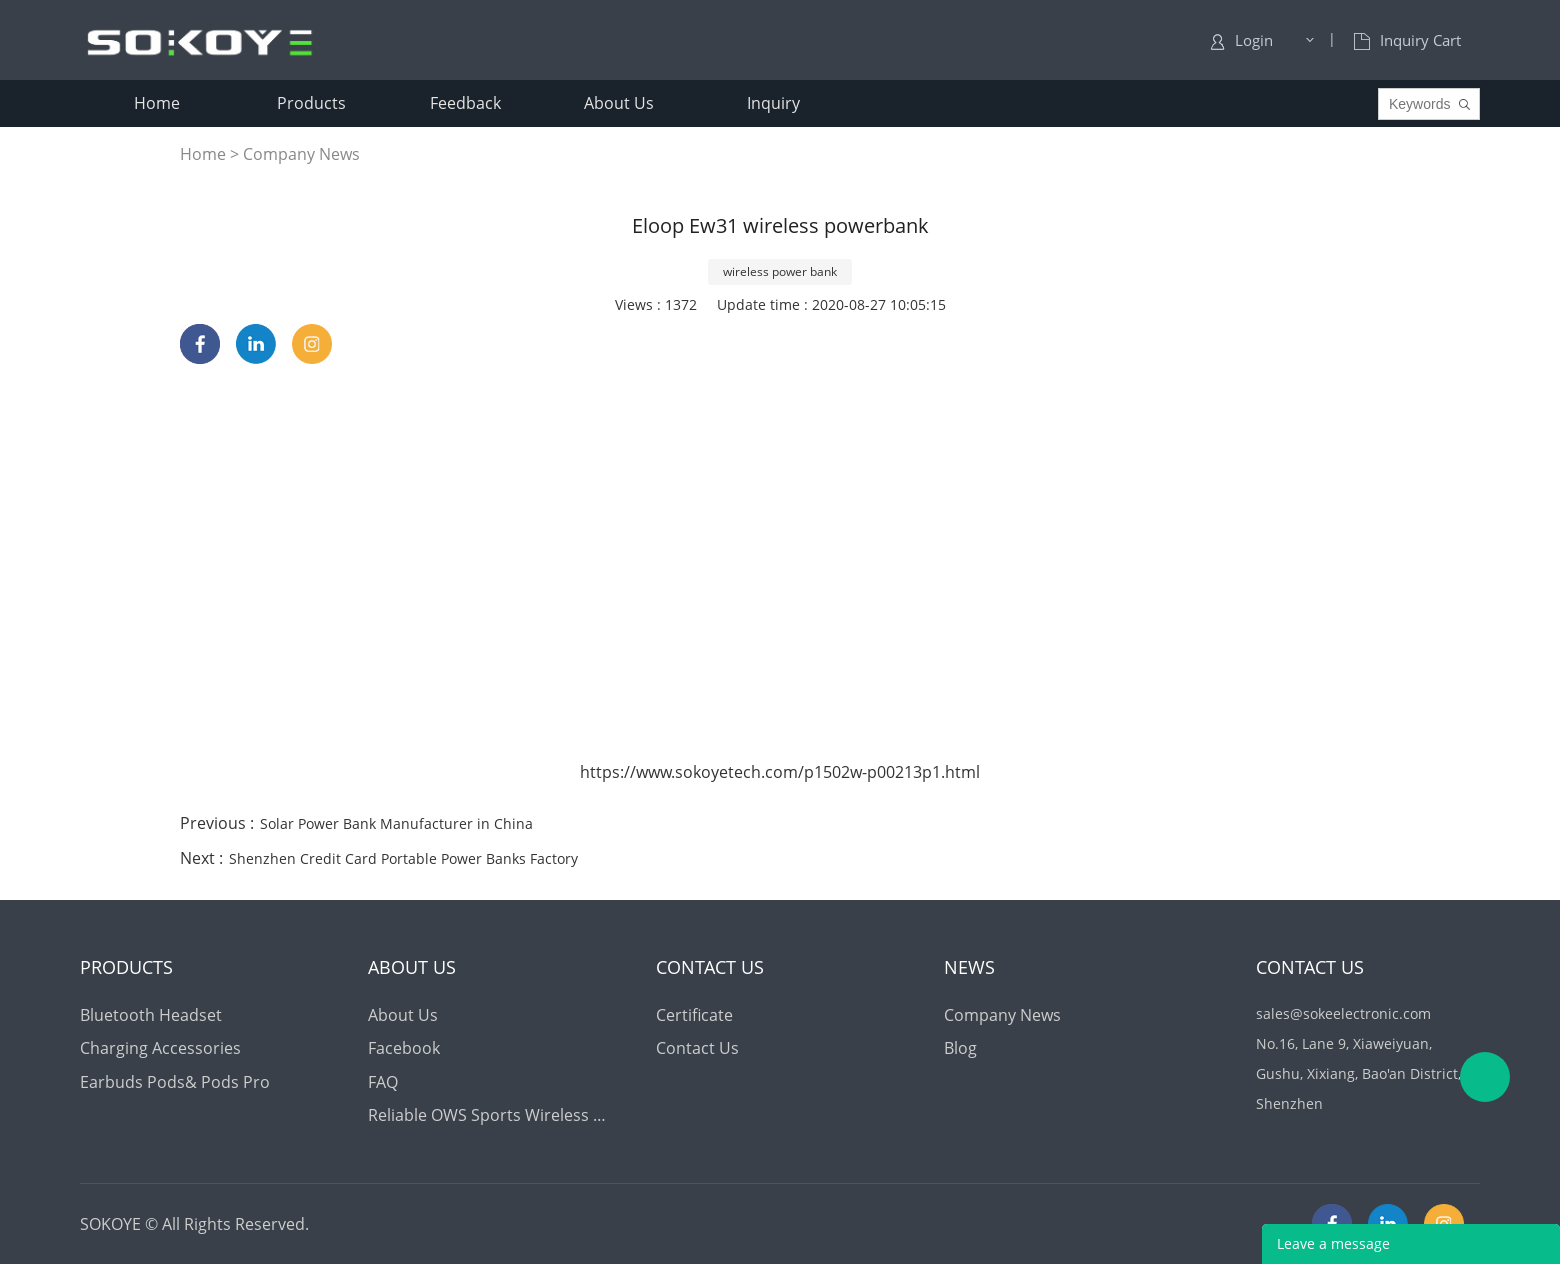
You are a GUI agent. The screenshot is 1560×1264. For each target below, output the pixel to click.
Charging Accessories (160, 1048)
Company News (301, 154)
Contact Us (697, 1048)
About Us (403, 1015)
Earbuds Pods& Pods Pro (175, 1082)
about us (619, 103)
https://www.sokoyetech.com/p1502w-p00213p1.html (780, 772)
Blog (960, 1048)
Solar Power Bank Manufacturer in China (396, 823)
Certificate (694, 1015)
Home (203, 154)
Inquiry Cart (1407, 40)
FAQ (383, 1082)
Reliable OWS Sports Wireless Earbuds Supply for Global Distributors (491, 1115)
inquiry (773, 103)
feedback (465, 103)
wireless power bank (780, 271)
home (157, 103)
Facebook (404, 1048)
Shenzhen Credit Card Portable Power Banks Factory (403, 858)
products (311, 103)
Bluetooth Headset (151, 1015)
